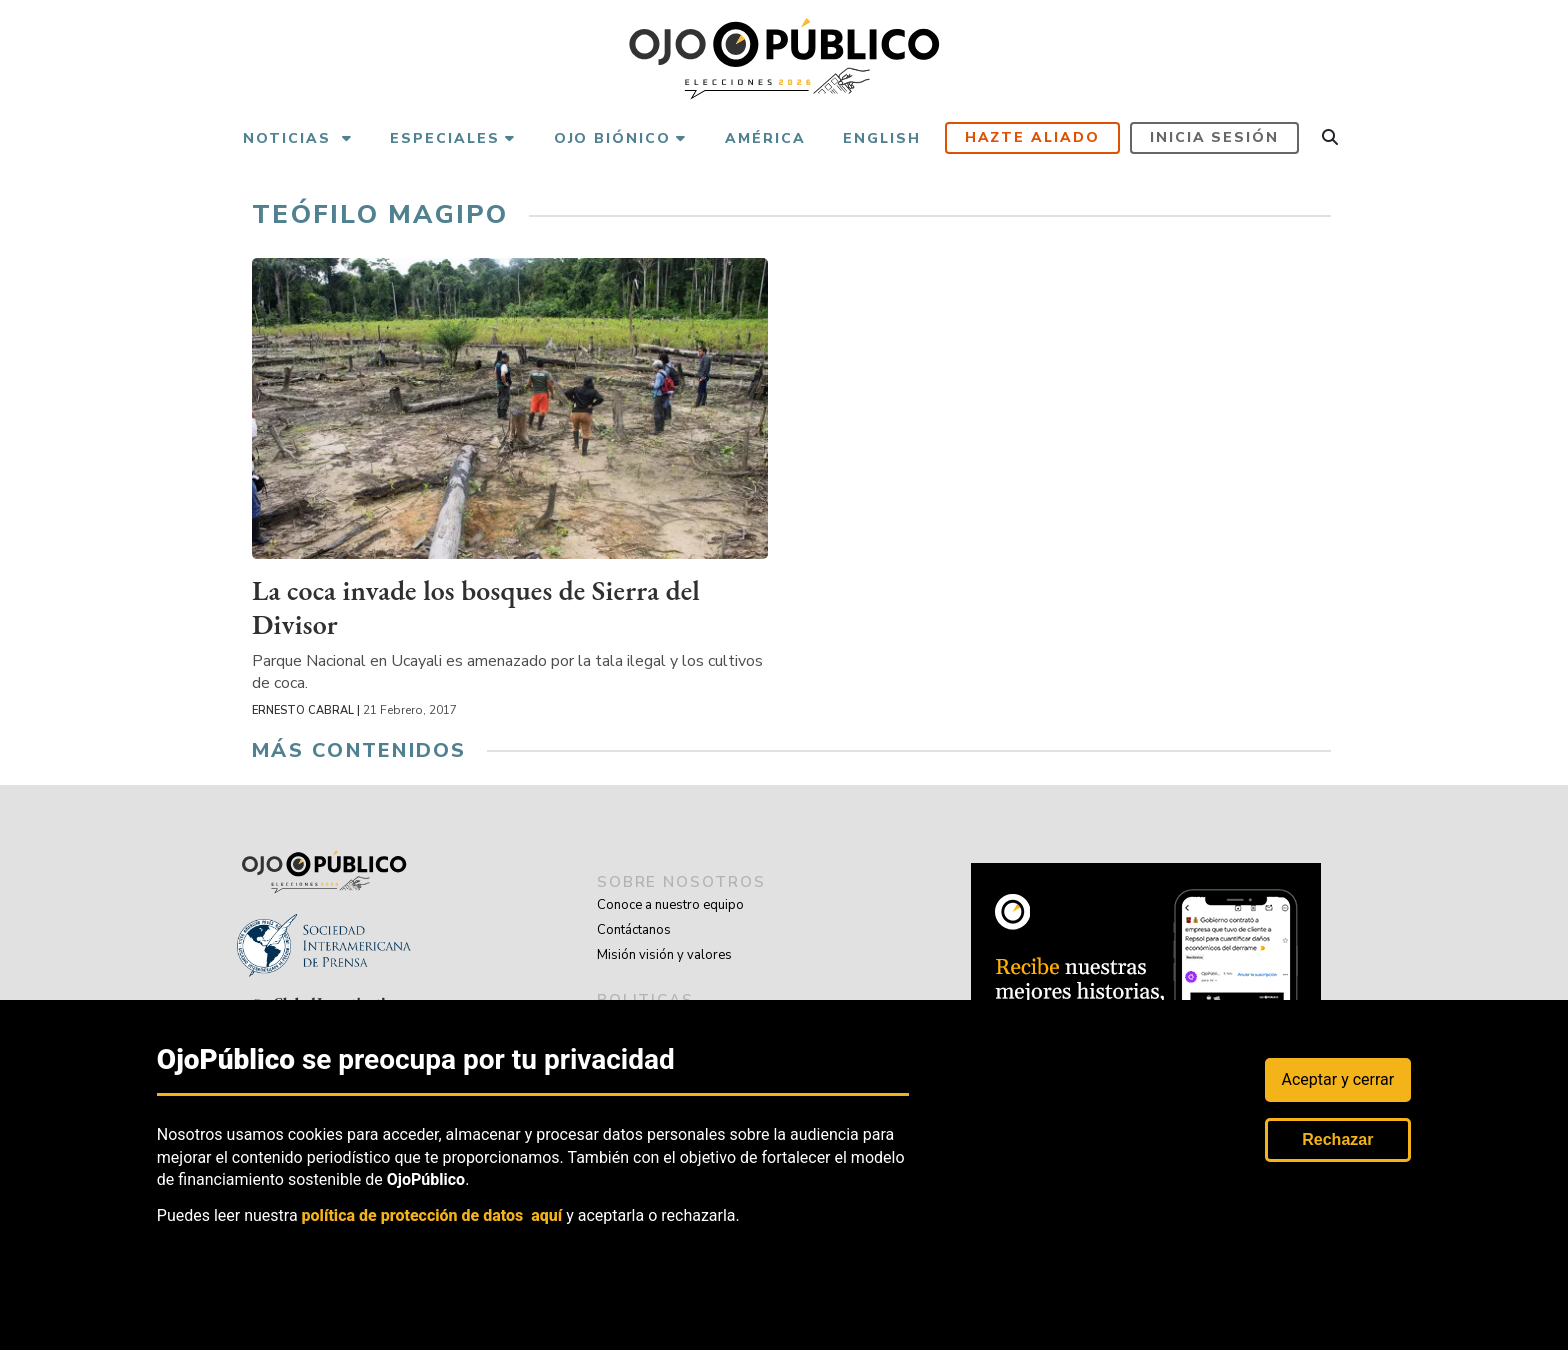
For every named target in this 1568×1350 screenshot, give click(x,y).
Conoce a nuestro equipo (670, 905)
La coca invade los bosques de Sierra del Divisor (481, 606)
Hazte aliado (1033, 137)
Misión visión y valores (664, 955)
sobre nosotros (685, 882)
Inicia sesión (1214, 137)
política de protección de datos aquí (432, 1215)
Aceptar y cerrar (1338, 1079)
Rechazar (1337, 1139)
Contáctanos (634, 930)
